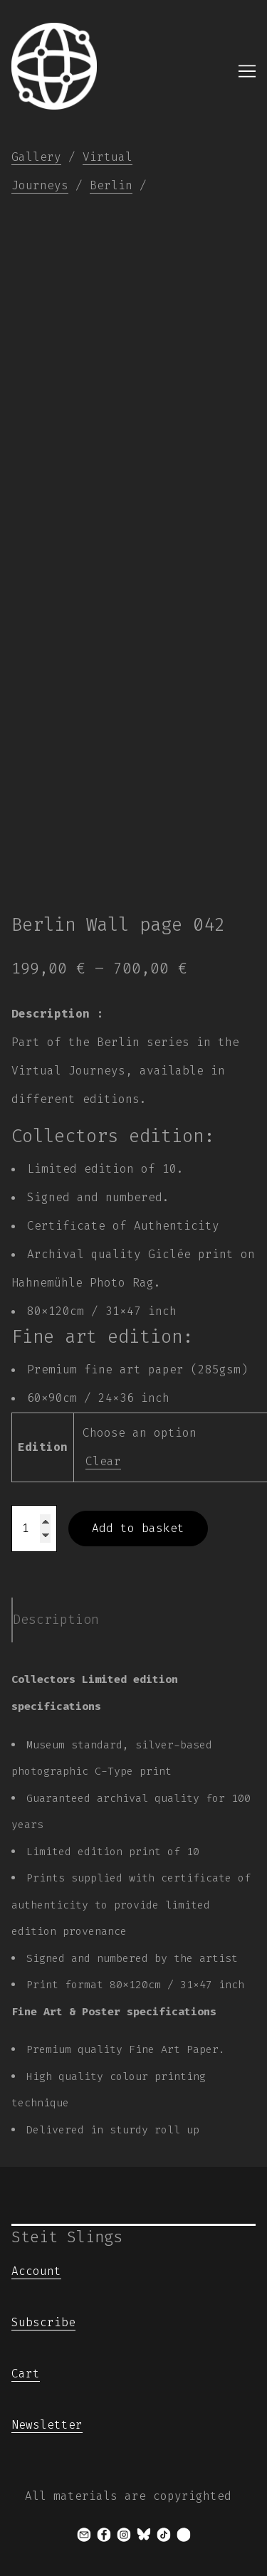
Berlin (111, 185)
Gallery (36, 156)
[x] (184, 2535)
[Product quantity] (34, 1528)
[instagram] (124, 2535)
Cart (25, 2373)
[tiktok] (164, 2535)
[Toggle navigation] (247, 71)
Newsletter (47, 2424)
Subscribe (43, 2322)
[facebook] (104, 2535)
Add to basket (138, 1528)
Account (36, 2271)
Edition (43, 1447)
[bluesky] (144, 2535)
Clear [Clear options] (103, 1461)
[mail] (84, 2535)
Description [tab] (56, 1619)
